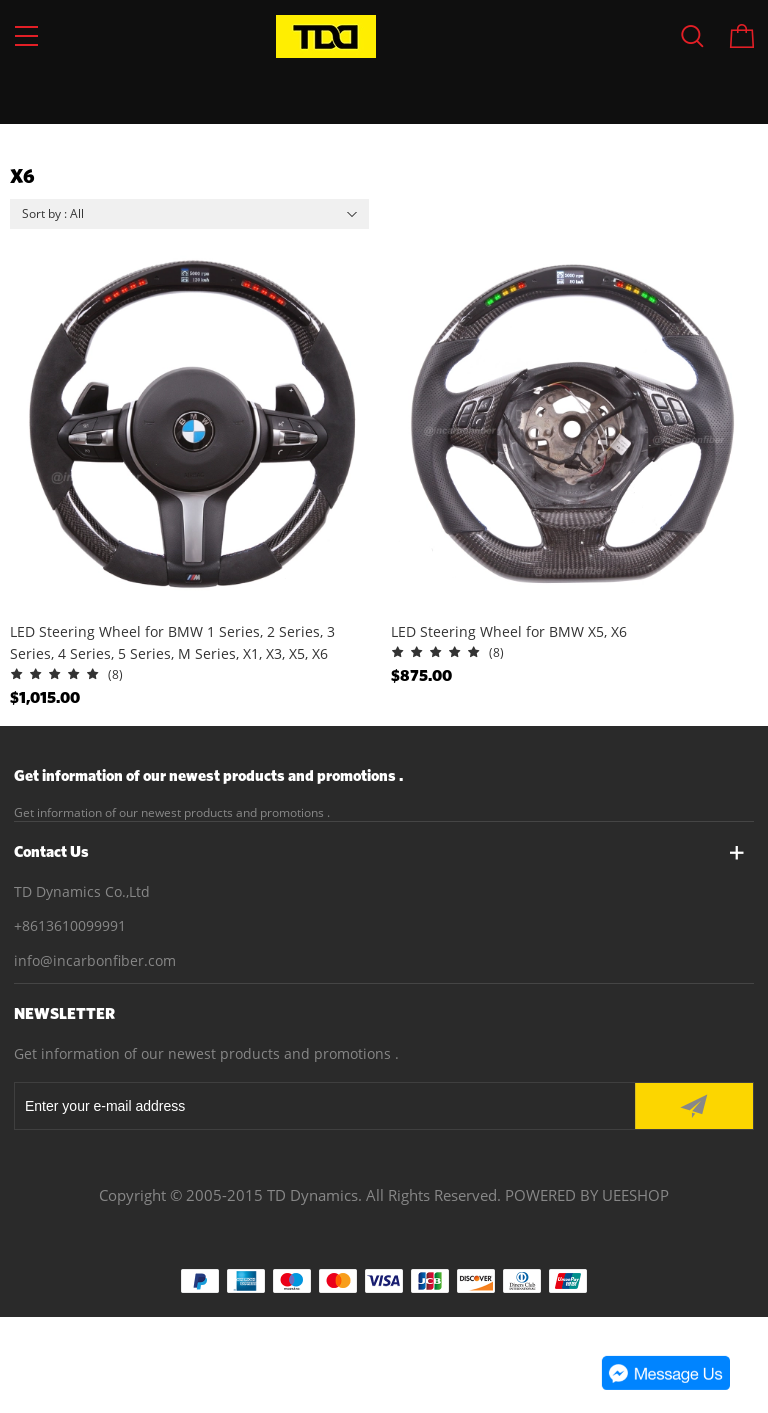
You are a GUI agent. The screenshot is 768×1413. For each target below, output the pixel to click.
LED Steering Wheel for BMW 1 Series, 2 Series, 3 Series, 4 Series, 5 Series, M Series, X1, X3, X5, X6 (172, 642)
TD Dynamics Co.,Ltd (82, 891)
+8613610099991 (70, 925)
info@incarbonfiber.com (95, 960)
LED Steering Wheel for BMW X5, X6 (509, 631)
